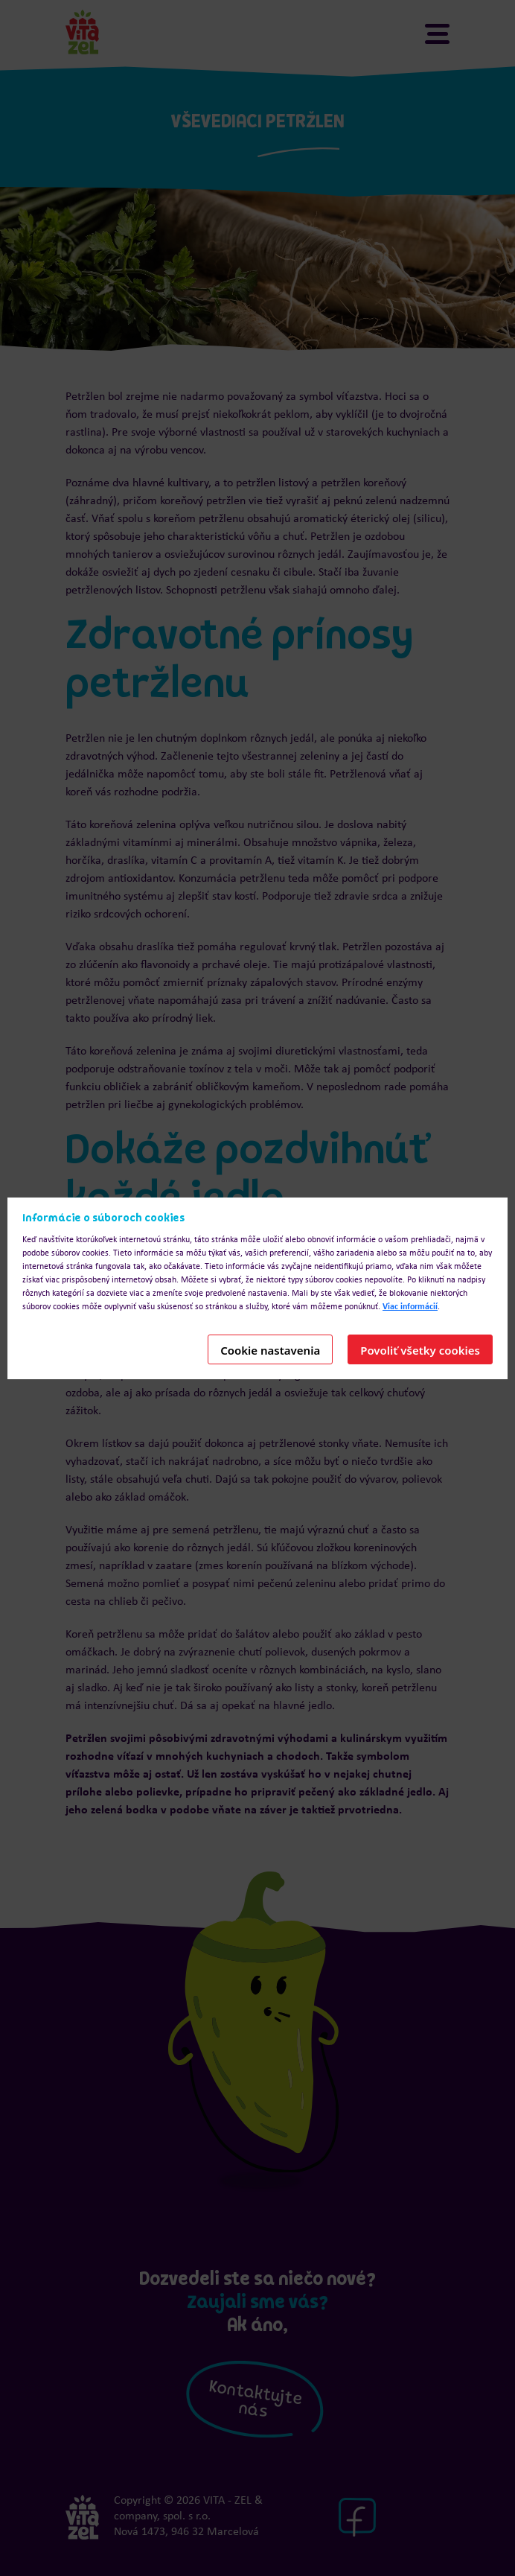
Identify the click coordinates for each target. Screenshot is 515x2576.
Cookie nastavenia (270, 1350)
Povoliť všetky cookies (420, 1350)
